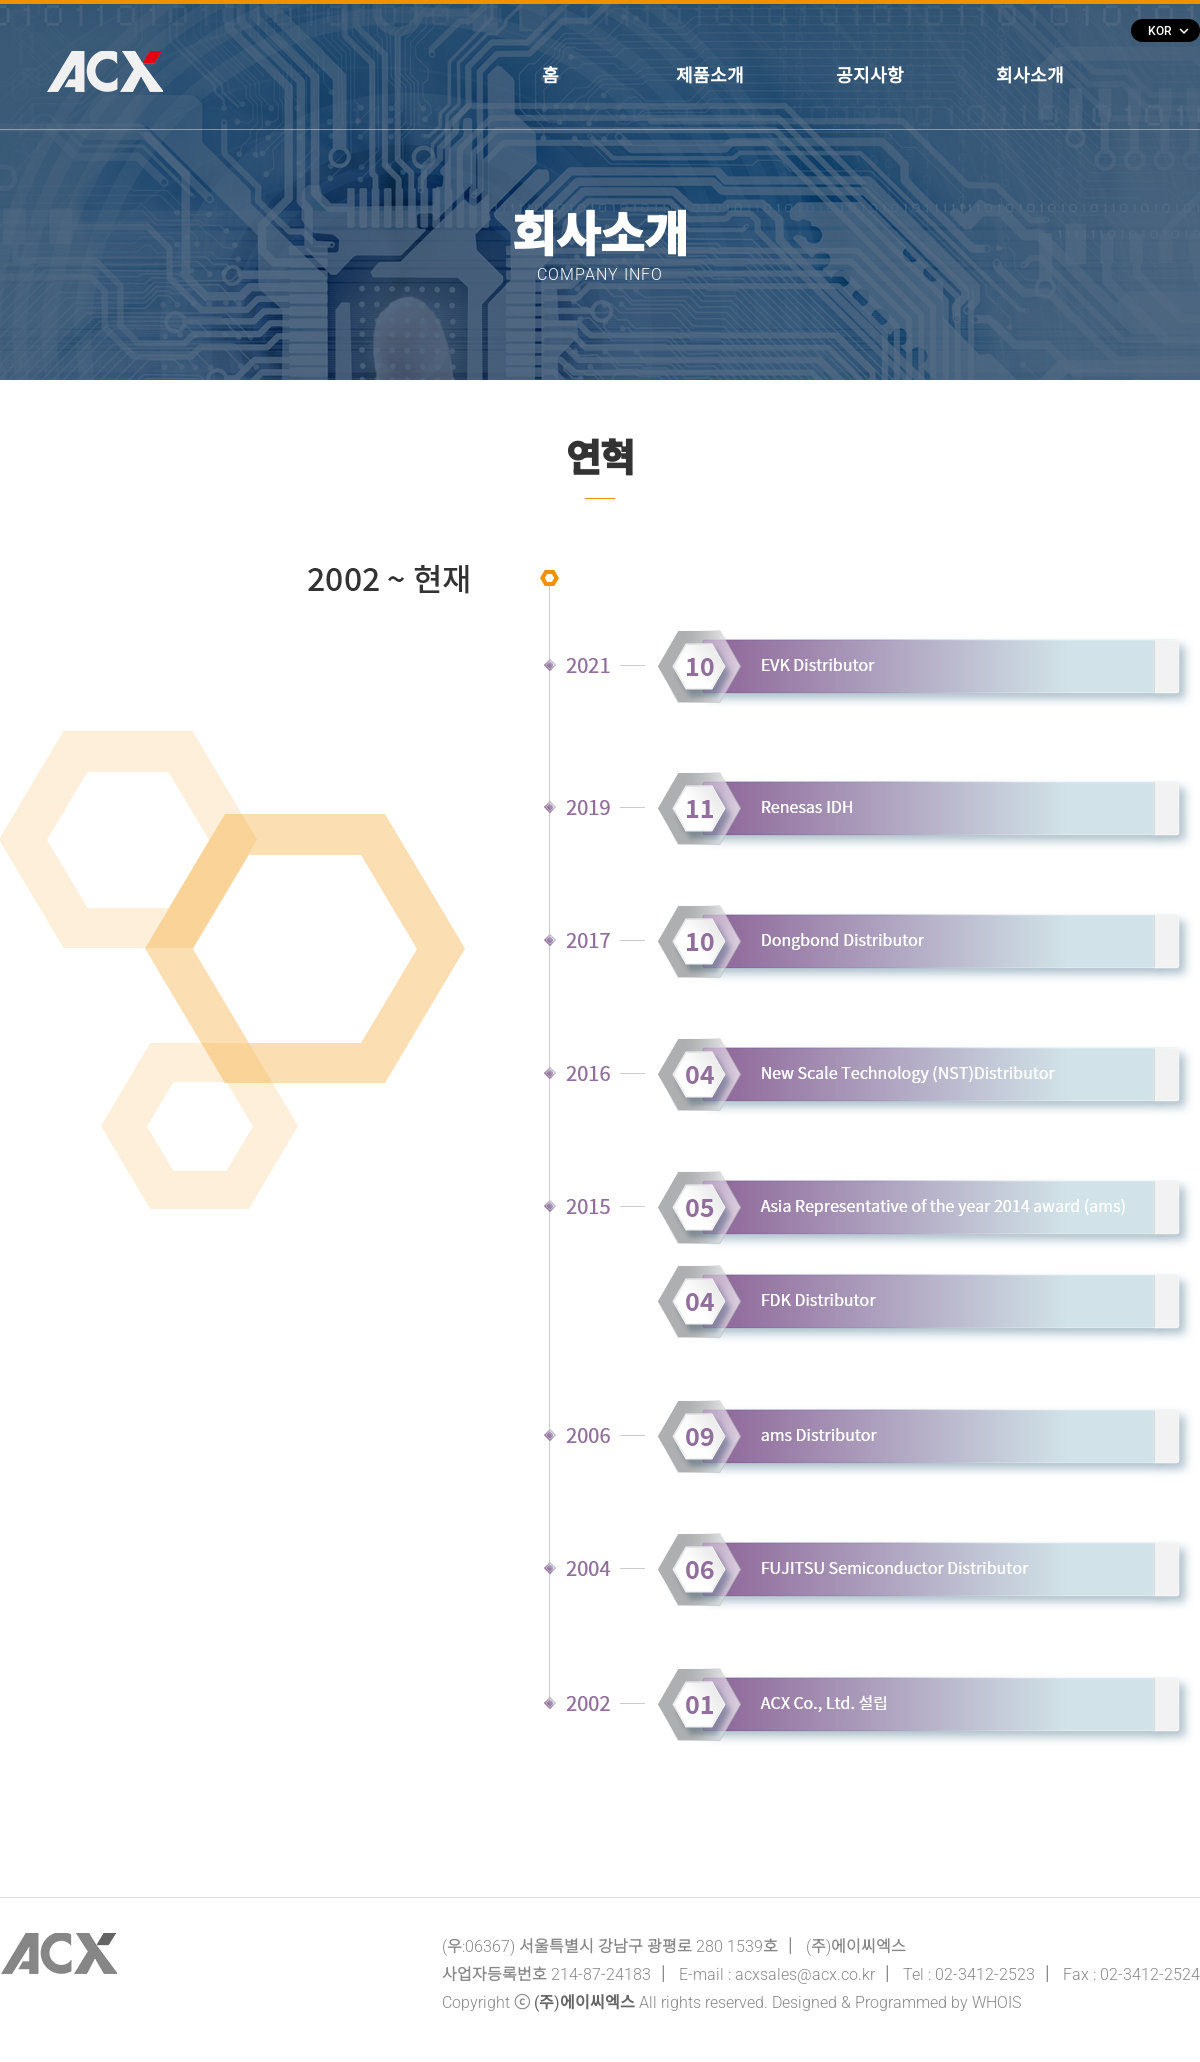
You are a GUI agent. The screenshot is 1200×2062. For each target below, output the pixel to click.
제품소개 (710, 75)
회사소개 (1030, 75)
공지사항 (870, 75)
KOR (1168, 31)
